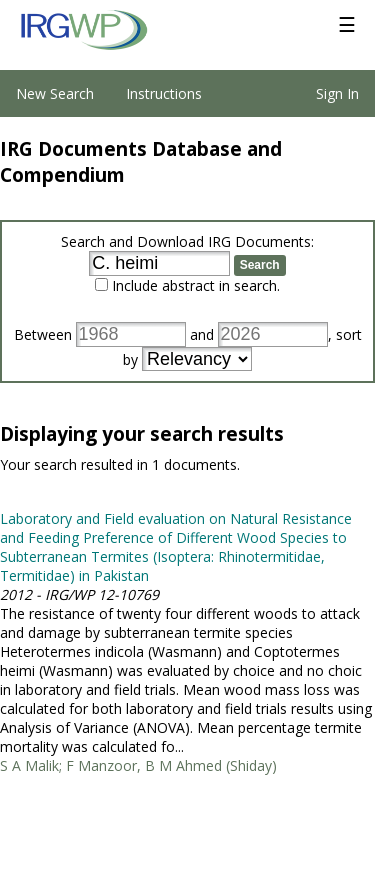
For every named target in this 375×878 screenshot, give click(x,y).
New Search (55, 93)
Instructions (164, 93)
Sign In (337, 93)
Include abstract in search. (196, 285)
